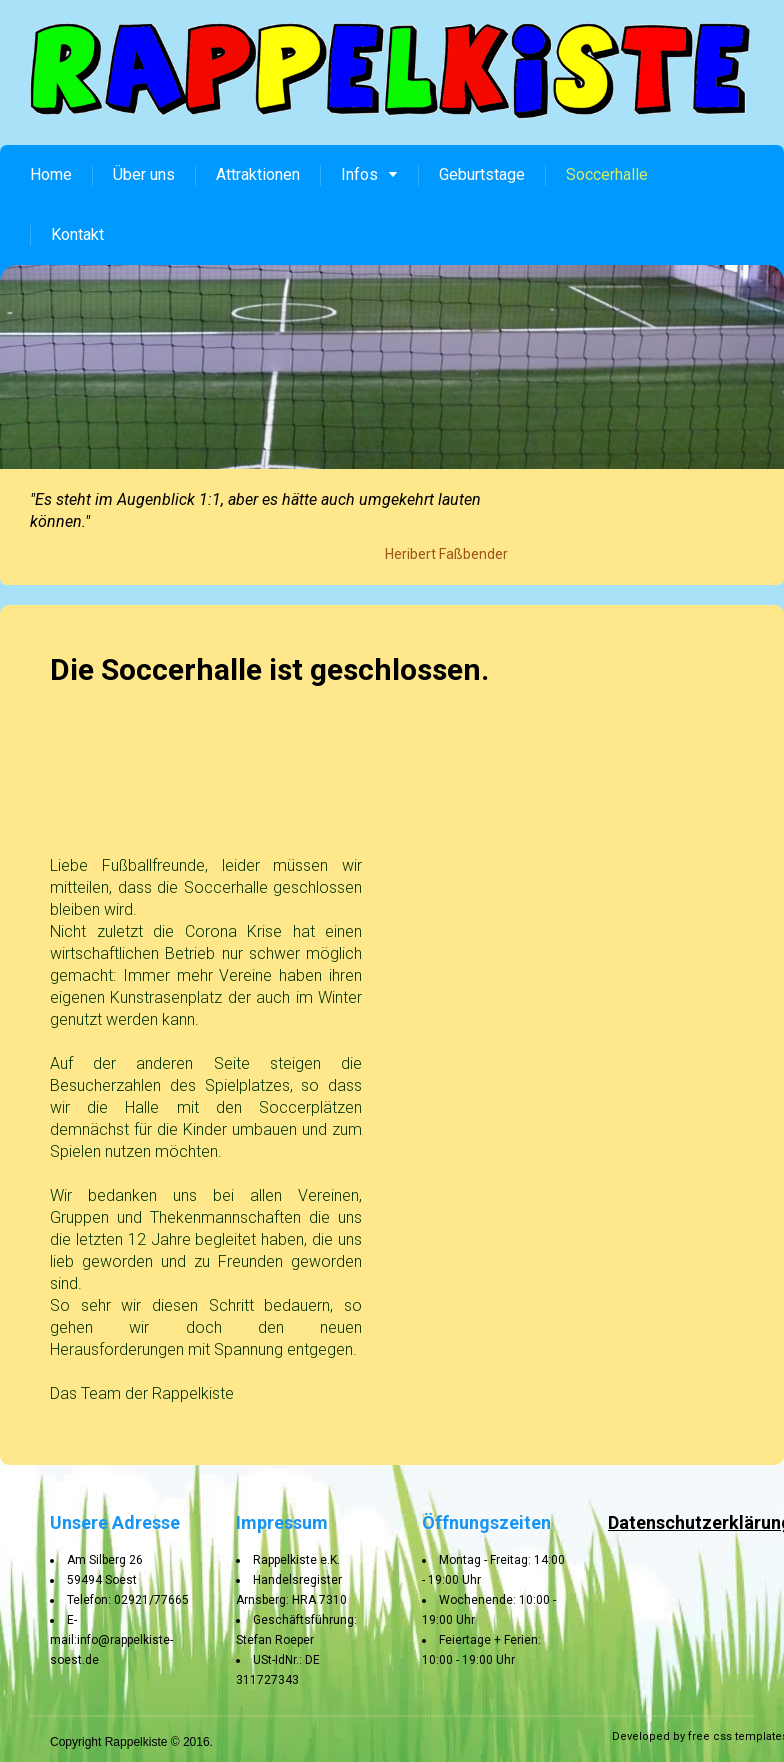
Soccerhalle (607, 174)
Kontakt (77, 234)
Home (51, 174)
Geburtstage (482, 174)
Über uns (144, 174)
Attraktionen (258, 174)
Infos (369, 174)
